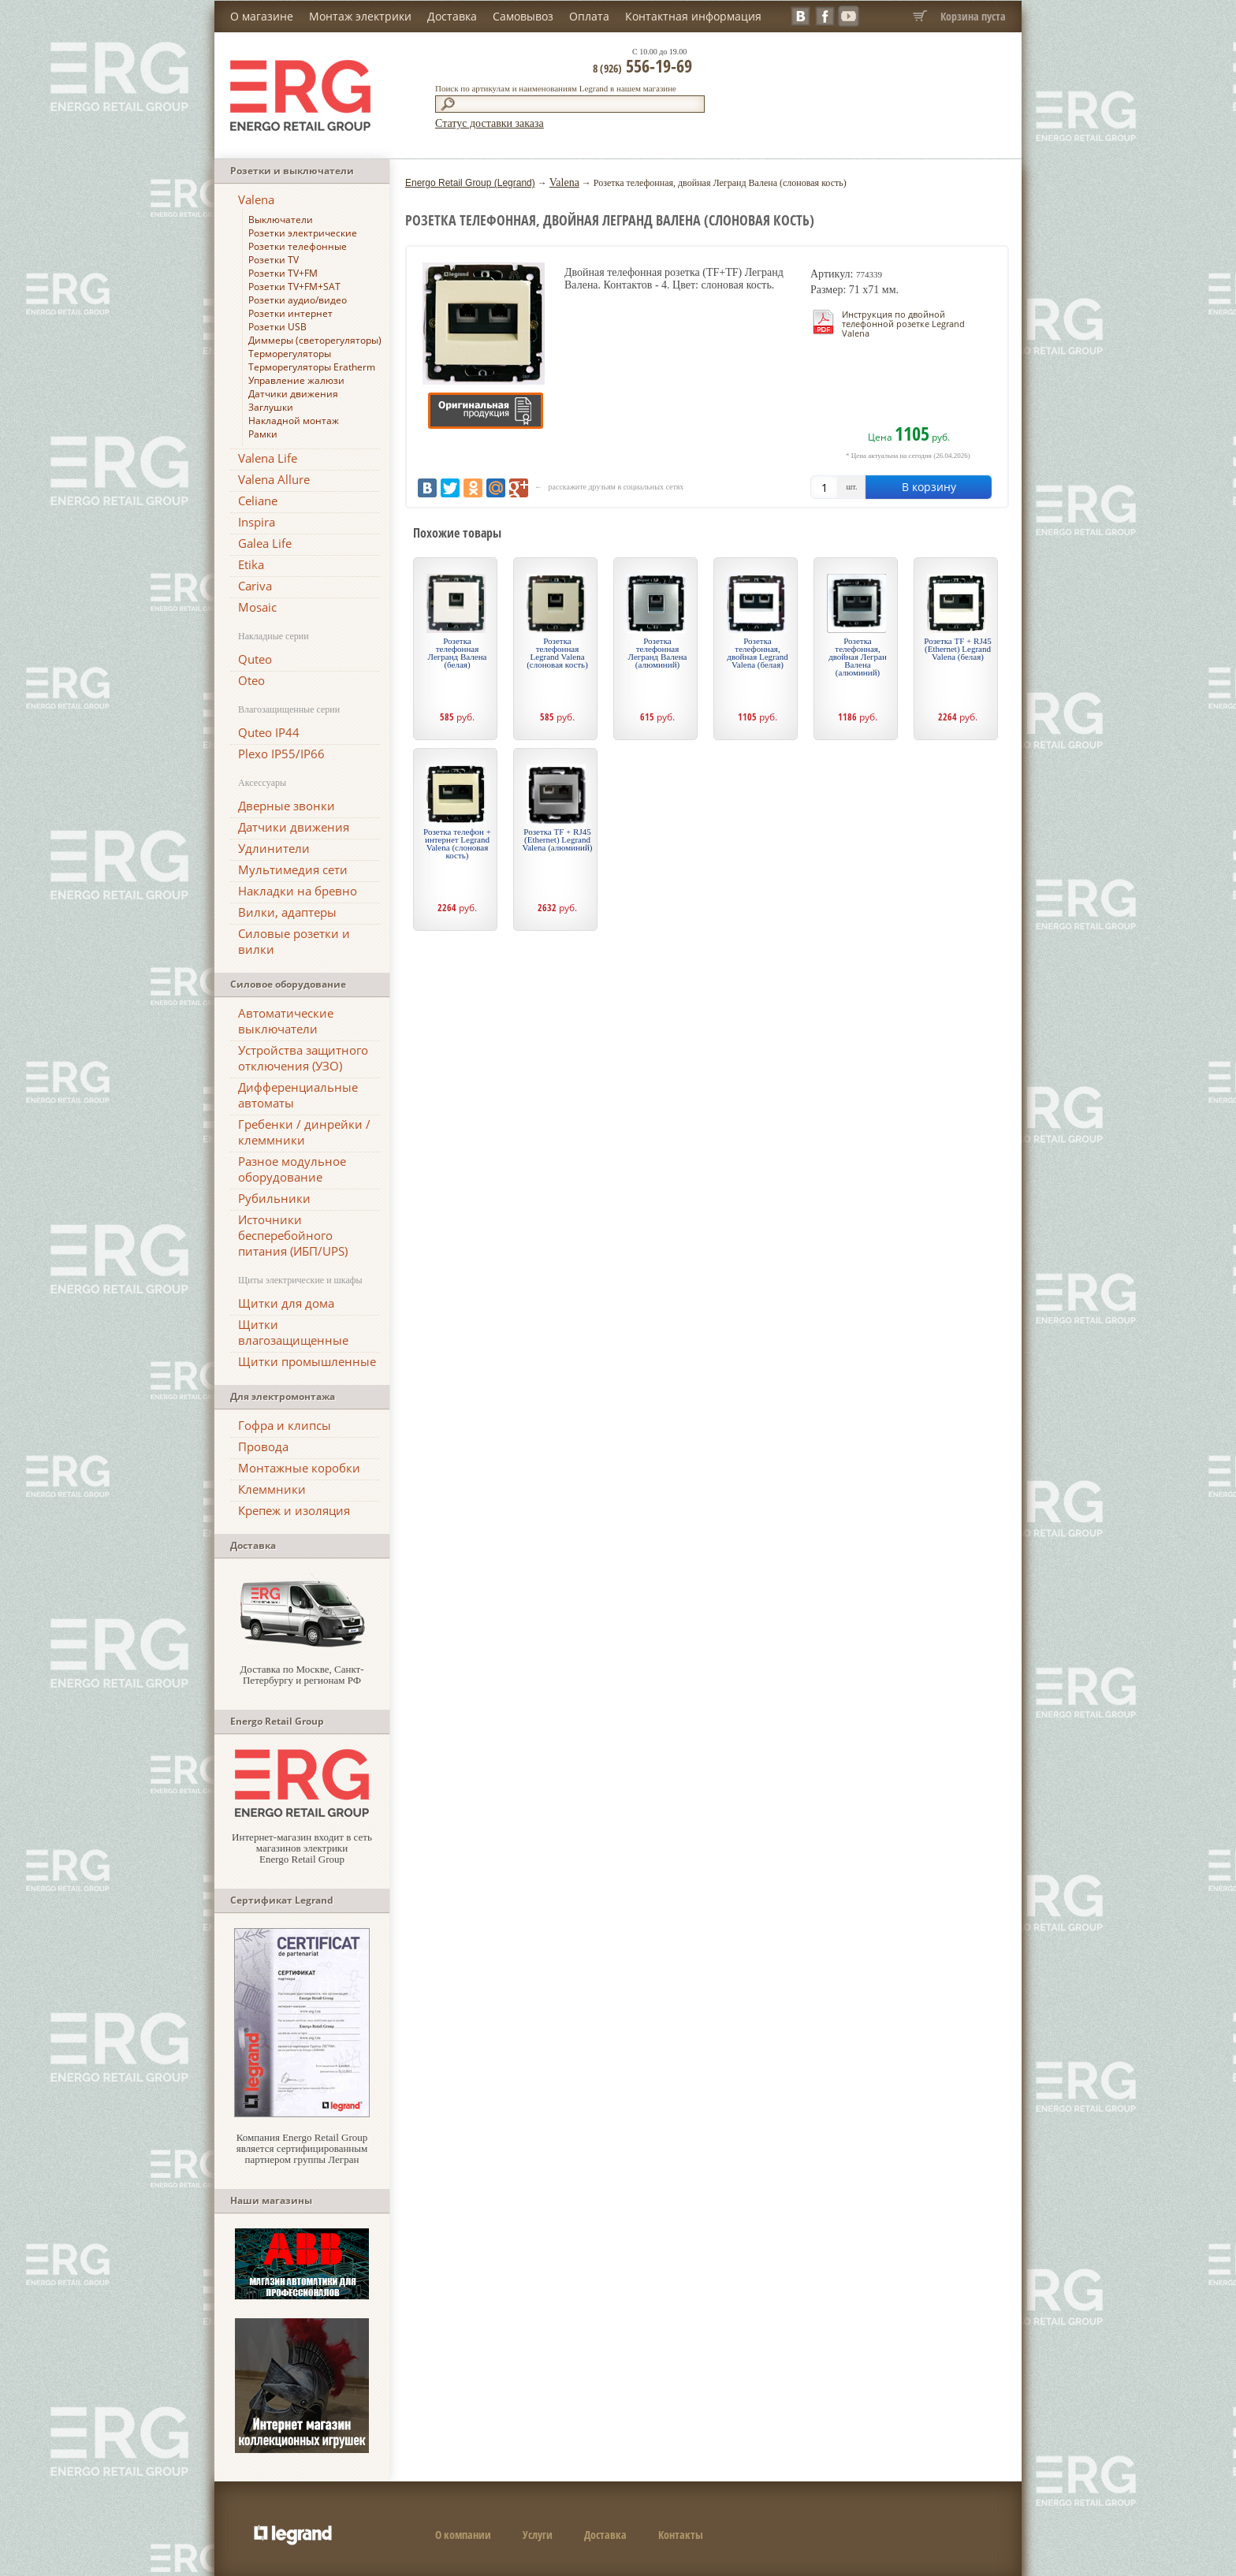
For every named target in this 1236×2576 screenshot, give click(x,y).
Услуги (538, 2534)
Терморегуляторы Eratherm (311, 367)
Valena (256, 199)
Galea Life (265, 543)
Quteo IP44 (269, 732)
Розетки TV (273, 259)
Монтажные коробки (299, 1468)
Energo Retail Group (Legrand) (470, 182)
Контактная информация (693, 16)
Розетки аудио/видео (297, 300)
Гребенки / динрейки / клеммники (304, 1132)
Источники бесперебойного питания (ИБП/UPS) (293, 1235)
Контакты (680, 2534)
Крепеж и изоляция (294, 1510)
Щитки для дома (286, 1303)
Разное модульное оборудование (292, 1169)
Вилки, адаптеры (287, 912)
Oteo (251, 680)
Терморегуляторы (289, 353)
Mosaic (257, 607)
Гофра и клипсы (284, 1425)
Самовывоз (523, 16)
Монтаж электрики (360, 16)
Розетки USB (277, 326)
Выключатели (280, 219)
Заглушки (270, 407)
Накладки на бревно (297, 891)
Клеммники (272, 1489)
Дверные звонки (286, 805)
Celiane (257, 500)
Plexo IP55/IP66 (281, 753)
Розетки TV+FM (283, 273)
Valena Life (267, 458)
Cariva (255, 586)
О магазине (261, 16)
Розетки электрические (302, 233)
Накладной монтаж (293, 420)
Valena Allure (274, 479)
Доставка (452, 16)
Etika (251, 564)
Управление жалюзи (296, 380)
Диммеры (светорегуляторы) (315, 340)
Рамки (262, 434)
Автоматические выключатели (285, 1021)
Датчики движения (293, 393)
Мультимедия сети (293, 869)
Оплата (589, 16)
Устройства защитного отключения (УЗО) (303, 1058)
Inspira (256, 522)
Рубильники (274, 1198)
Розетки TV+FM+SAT (294, 286)
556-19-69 (642, 65)
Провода (263, 1446)
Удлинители (274, 848)
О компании (463, 2534)
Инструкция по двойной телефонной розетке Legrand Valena (903, 323)
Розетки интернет (290, 313)
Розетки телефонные (297, 246)
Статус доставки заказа (489, 123)
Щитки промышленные (307, 1361)
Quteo (255, 659)
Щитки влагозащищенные (293, 1332)
